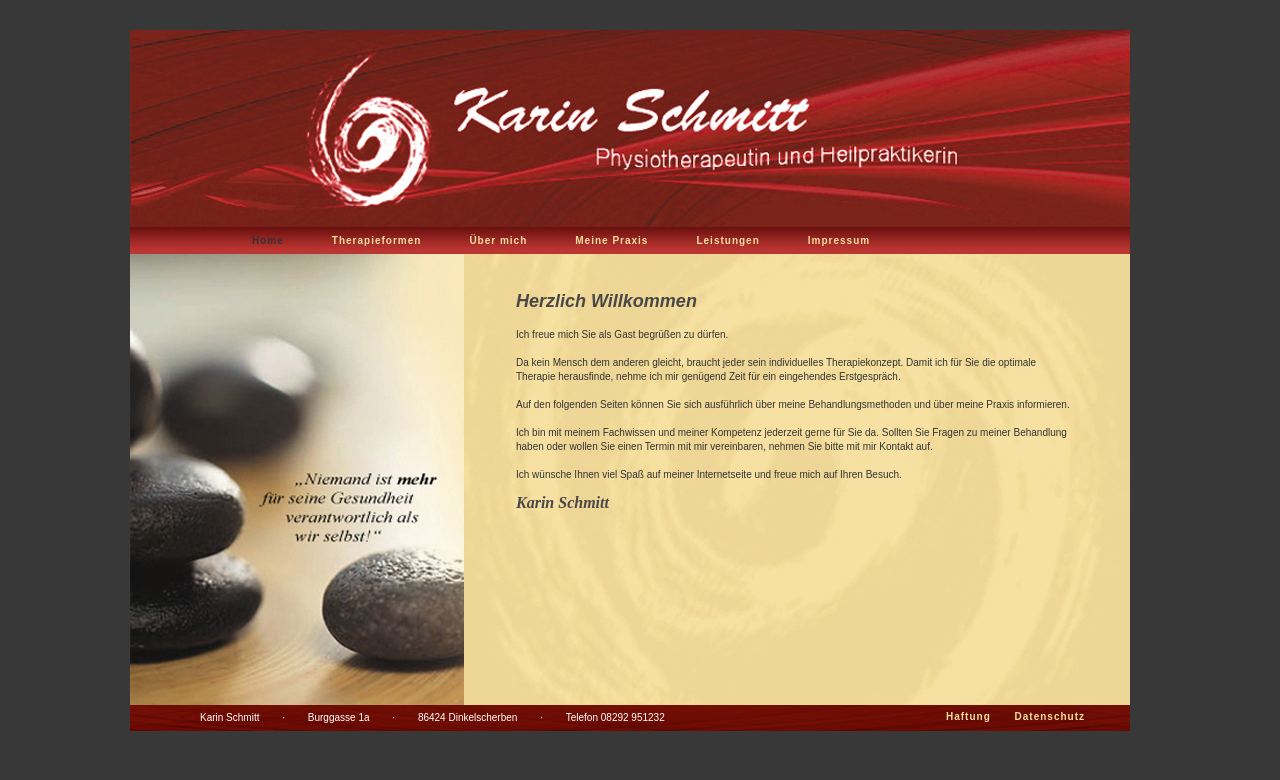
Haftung (968, 716)
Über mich (498, 240)
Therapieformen (377, 240)
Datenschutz (1050, 716)
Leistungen (727, 240)
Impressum (839, 240)
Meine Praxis (611, 240)
